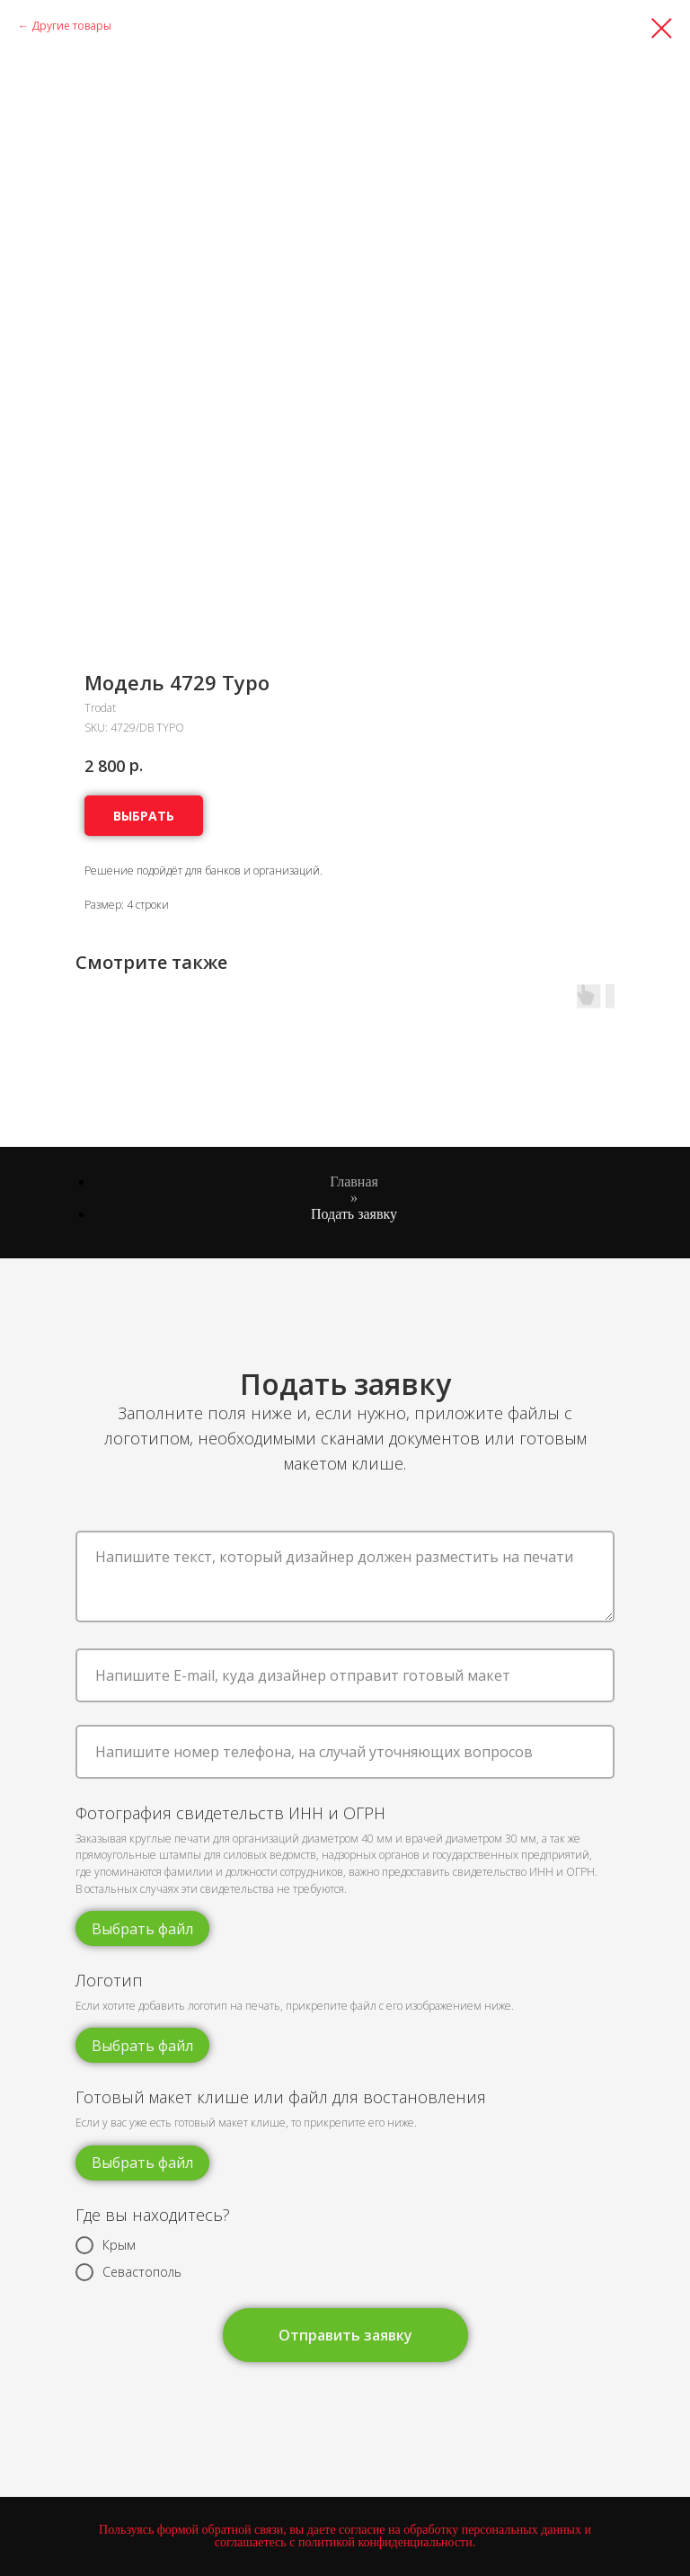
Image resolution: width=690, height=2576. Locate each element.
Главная (354, 1181)
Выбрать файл (142, 1929)
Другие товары (71, 25)
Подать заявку (354, 1213)
